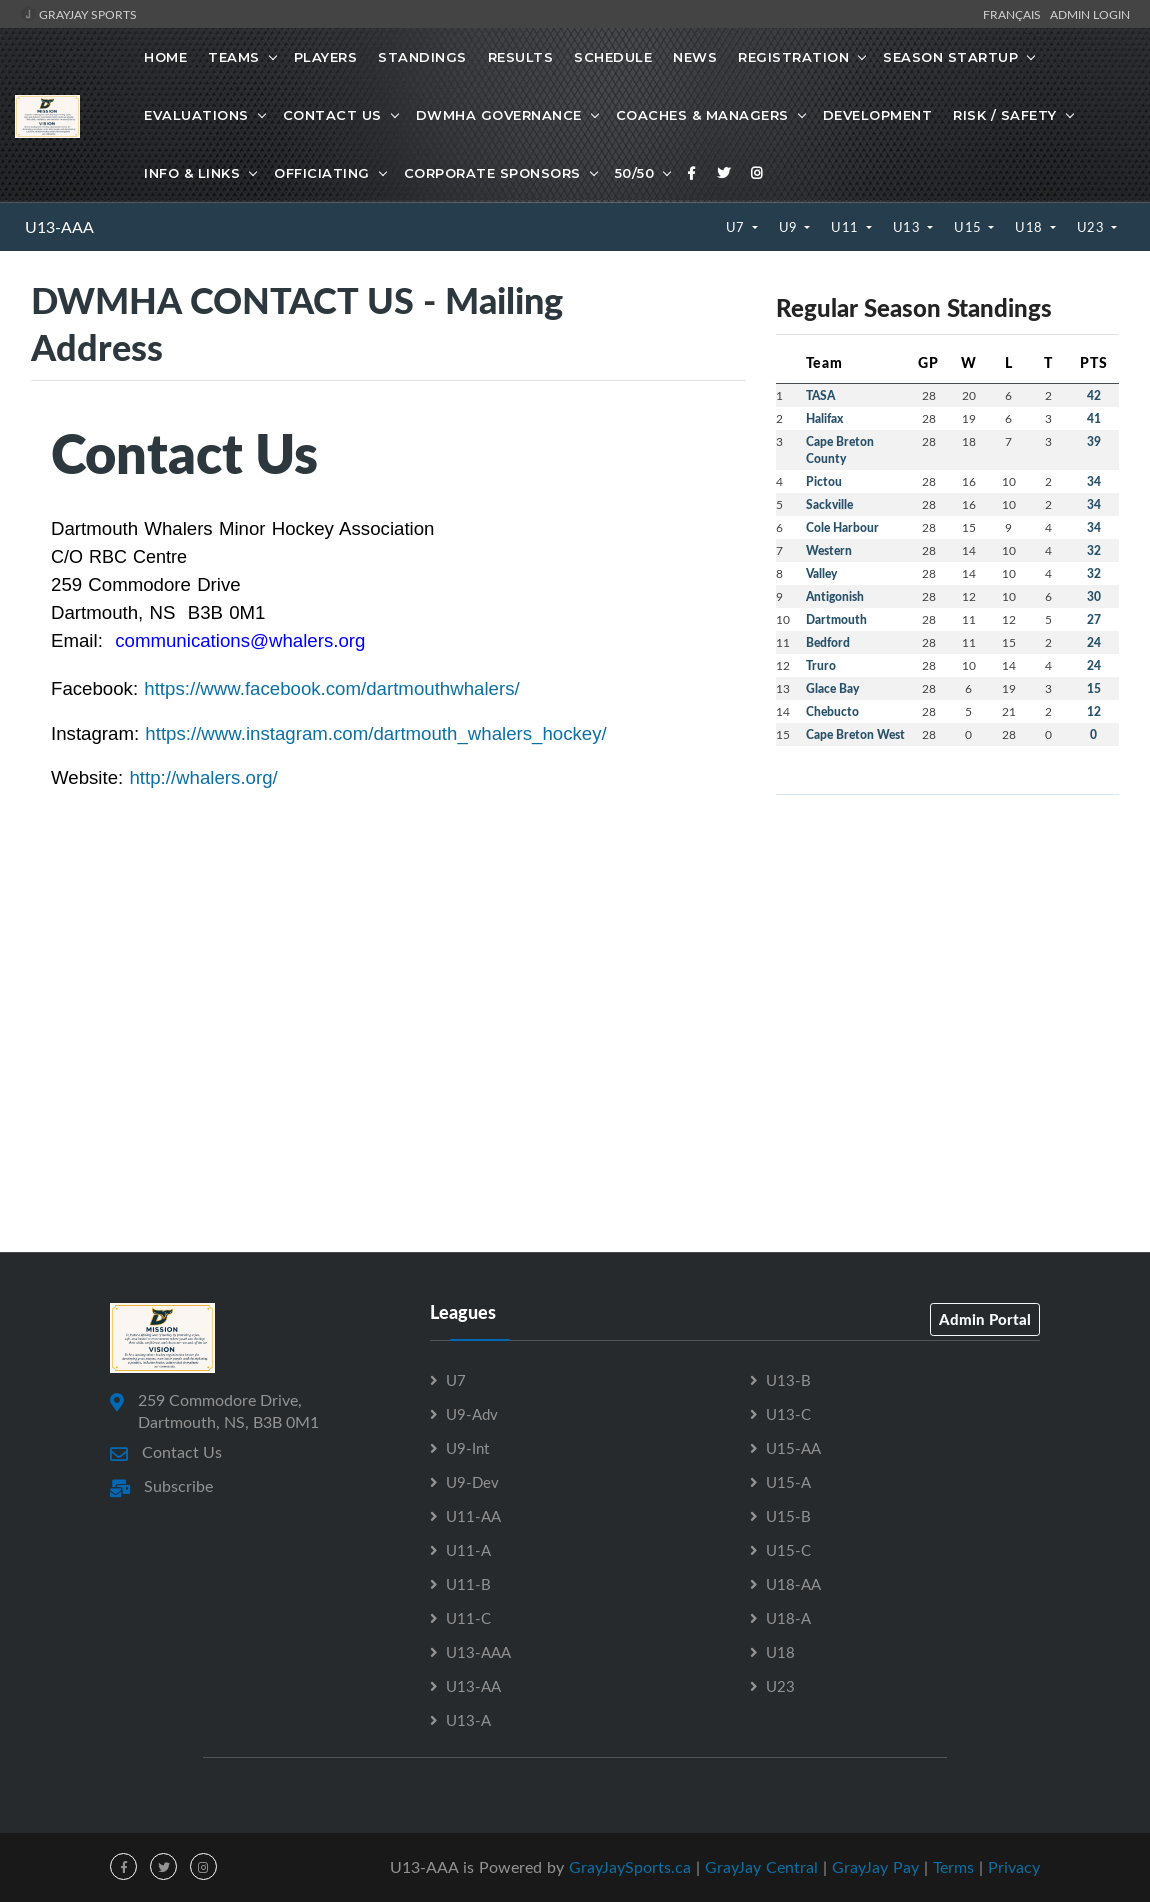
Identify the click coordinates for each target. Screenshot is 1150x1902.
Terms (953, 1867)
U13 (908, 227)
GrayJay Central (761, 1867)
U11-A (468, 1550)
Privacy (1014, 1867)
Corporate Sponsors (492, 173)
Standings (422, 57)
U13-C (788, 1414)
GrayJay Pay (875, 1867)
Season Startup (950, 57)
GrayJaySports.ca (630, 1867)
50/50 (635, 173)
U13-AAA (59, 227)
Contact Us (332, 115)
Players (326, 57)
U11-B (468, 1584)
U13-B (788, 1380)
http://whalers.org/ (203, 777)
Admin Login (1090, 14)
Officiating (322, 173)
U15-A (788, 1482)
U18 (1030, 227)
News (695, 57)
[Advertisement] (947, 951)
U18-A (788, 1618)
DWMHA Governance (499, 115)
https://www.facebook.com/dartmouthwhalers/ (331, 688)
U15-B (788, 1516)
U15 (969, 227)
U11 (846, 227)
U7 (737, 227)
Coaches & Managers (702, 115)
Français (1015, 14)
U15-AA (793, 1448)
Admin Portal (985, 1319)
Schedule (613, 57)
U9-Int (467, 1448)
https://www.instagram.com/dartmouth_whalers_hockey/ (375, 733)
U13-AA (473, 1686)
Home (165, 57)
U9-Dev (472, 1482)
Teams (234, 57)
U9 (790, 227)
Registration (793, 57)
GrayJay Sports (78, 14)
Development (878, 115)
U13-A (468, 1720)
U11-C (468, 1618)
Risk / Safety (1005, 115)
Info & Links (192, 173)
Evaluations (196, 115)
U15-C (788, 1550)
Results (521, 57)
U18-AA (793, 1584)
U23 (1092, 227)
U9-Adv (472, 1414)
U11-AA (473, 1516)
